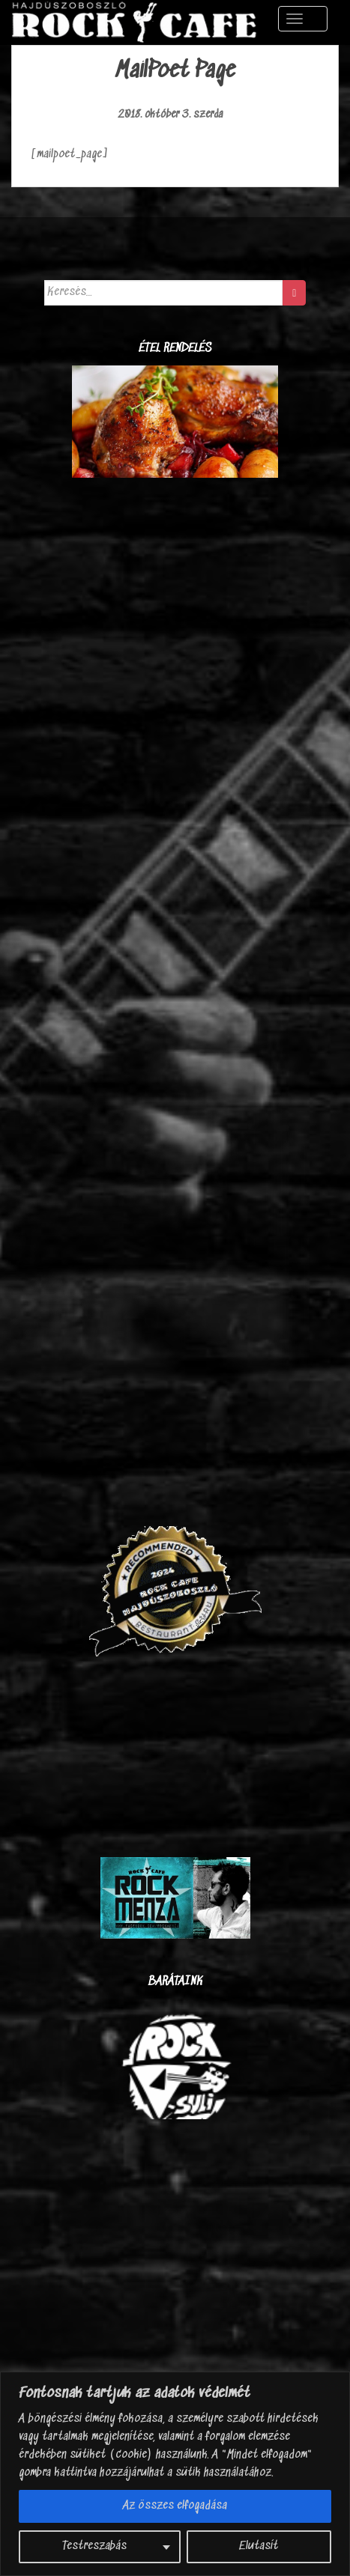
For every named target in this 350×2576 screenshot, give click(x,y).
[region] (175, 2474)
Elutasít (258, 2546)
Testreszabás (94, 2546)
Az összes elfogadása (175, 2506)
